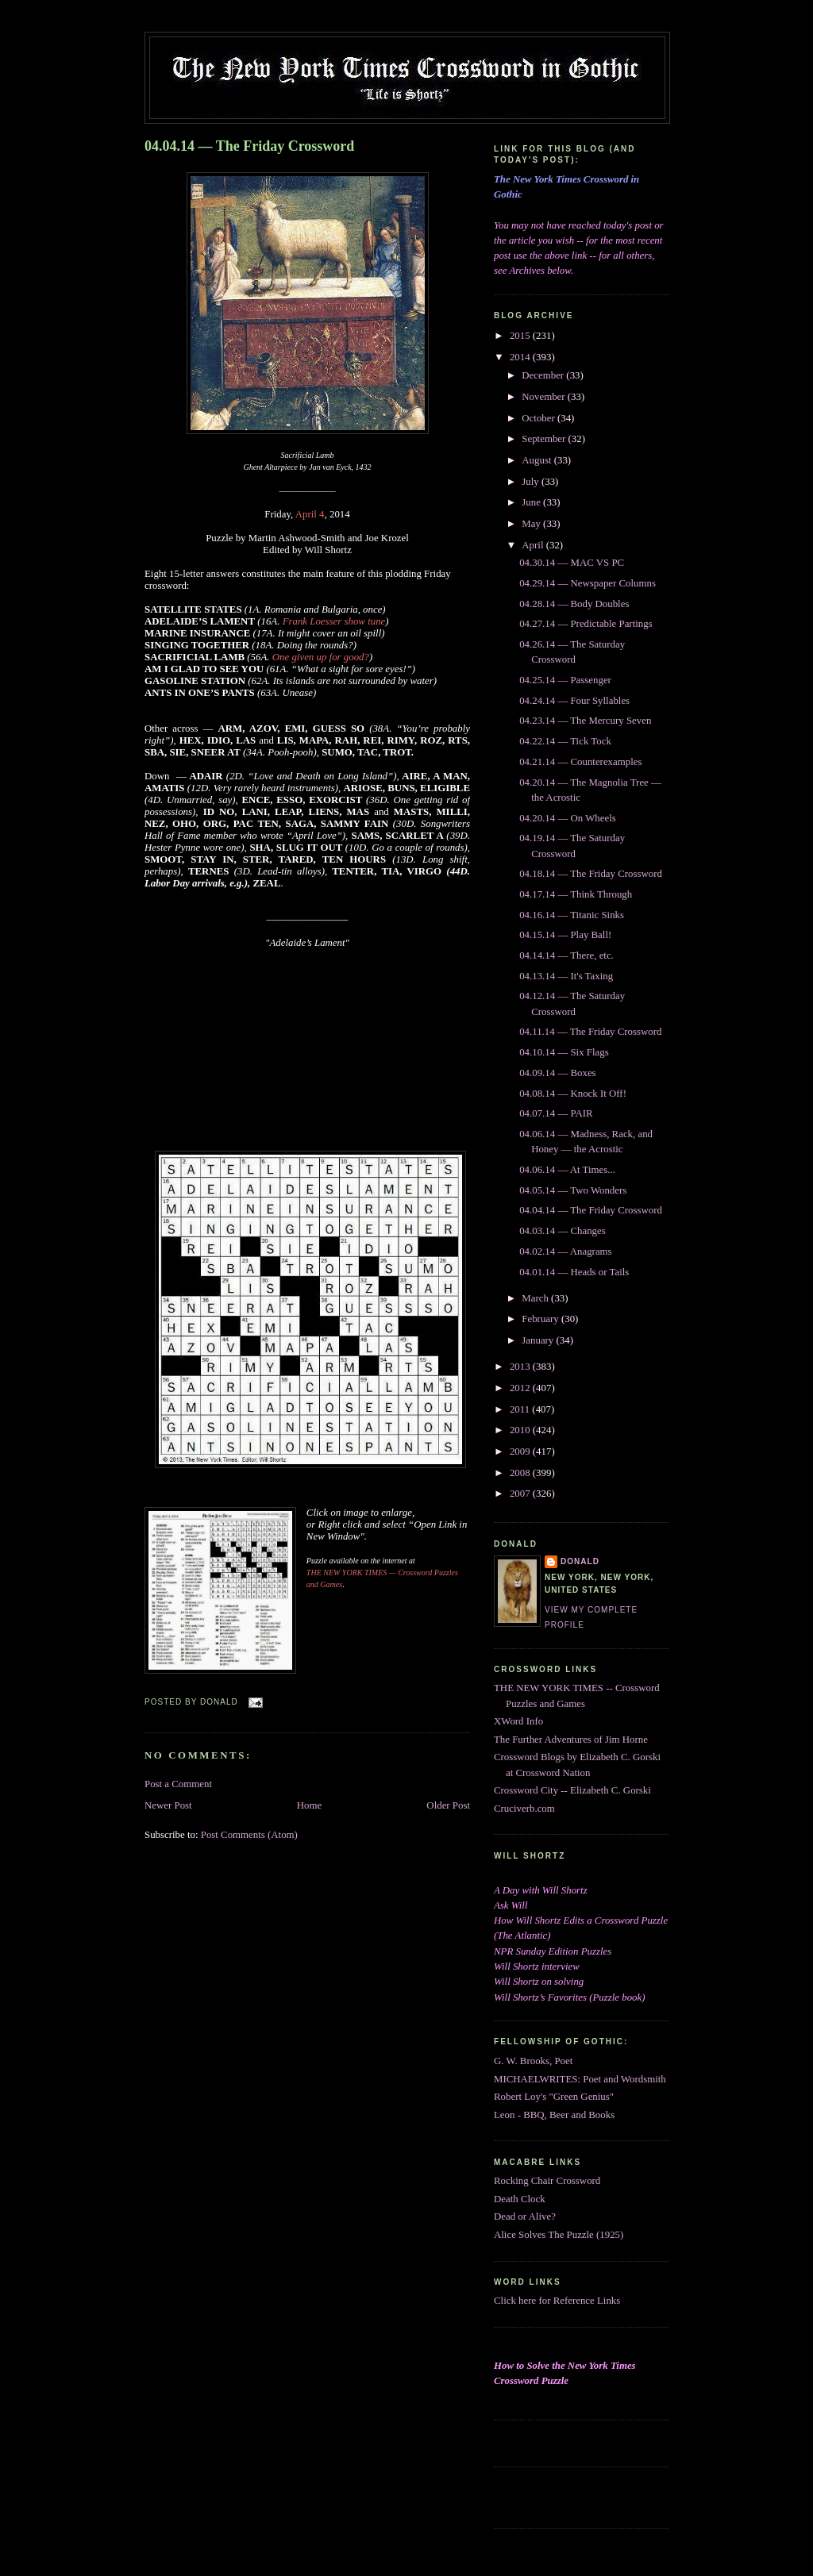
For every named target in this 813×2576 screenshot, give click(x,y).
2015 (521, 335)
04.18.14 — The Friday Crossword (590, 873)
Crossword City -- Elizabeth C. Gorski (572, 1790)
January (539, 1340)
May (532, 523)
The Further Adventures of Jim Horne (571, 1739)
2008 (521, 1472)
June (532, 502)
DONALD (580, 1561)
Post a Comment (178, 1784)
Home (309, 1805)
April (533, 545)
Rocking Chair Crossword (547, 2180)
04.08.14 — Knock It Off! (572, 1093)
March (536, 1298)
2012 (521, 1388)
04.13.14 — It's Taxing (566, 976)
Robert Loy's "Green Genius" (554, 2096)
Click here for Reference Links (557, 2300)
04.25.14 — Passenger (565, 680)
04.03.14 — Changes (562, 1230)
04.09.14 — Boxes (557, 1072)
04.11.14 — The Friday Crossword (590, 1031)
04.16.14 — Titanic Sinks (571, 915)
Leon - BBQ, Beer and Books (554, 2114)
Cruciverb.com (524, 1808)
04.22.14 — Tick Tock (565, 741)
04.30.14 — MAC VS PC (571, 562)
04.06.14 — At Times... (567, 1169)
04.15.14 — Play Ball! (565, 934)
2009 (521, 1451)
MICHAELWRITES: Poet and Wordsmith (580, 2079)
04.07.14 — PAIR (555, 1113)
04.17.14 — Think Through (575, 894)
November (545, 396)
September (545, 438)
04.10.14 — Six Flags (564, 1052)
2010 (521, 1430)
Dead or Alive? (525, 2216)
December (544, 375)
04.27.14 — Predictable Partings (586, 623)
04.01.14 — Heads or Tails (574, 1272)
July (531, 481)
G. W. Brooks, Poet (533, 2061)
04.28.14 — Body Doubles (574, 603)
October (539, 418)
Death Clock (519, 2199)
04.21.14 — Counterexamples (580, 761)
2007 (521, 1493)
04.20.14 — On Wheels (567, 818)
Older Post (448, 1805)
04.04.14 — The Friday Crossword (249, 146)
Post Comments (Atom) (249, 1834)
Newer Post (168, 1805)
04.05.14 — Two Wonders (572, 1190)
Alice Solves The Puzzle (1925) (558, 2234)
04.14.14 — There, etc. (566, 955)
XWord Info (518, 1721)
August (537, 460)
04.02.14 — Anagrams (565, 1251)
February (541, 1319)
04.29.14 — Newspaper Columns (587, 583)
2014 (521, 357)
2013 (521, 1366)
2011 (521, 1409)
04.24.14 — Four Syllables (574, 700)
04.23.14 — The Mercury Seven (585, 720)
